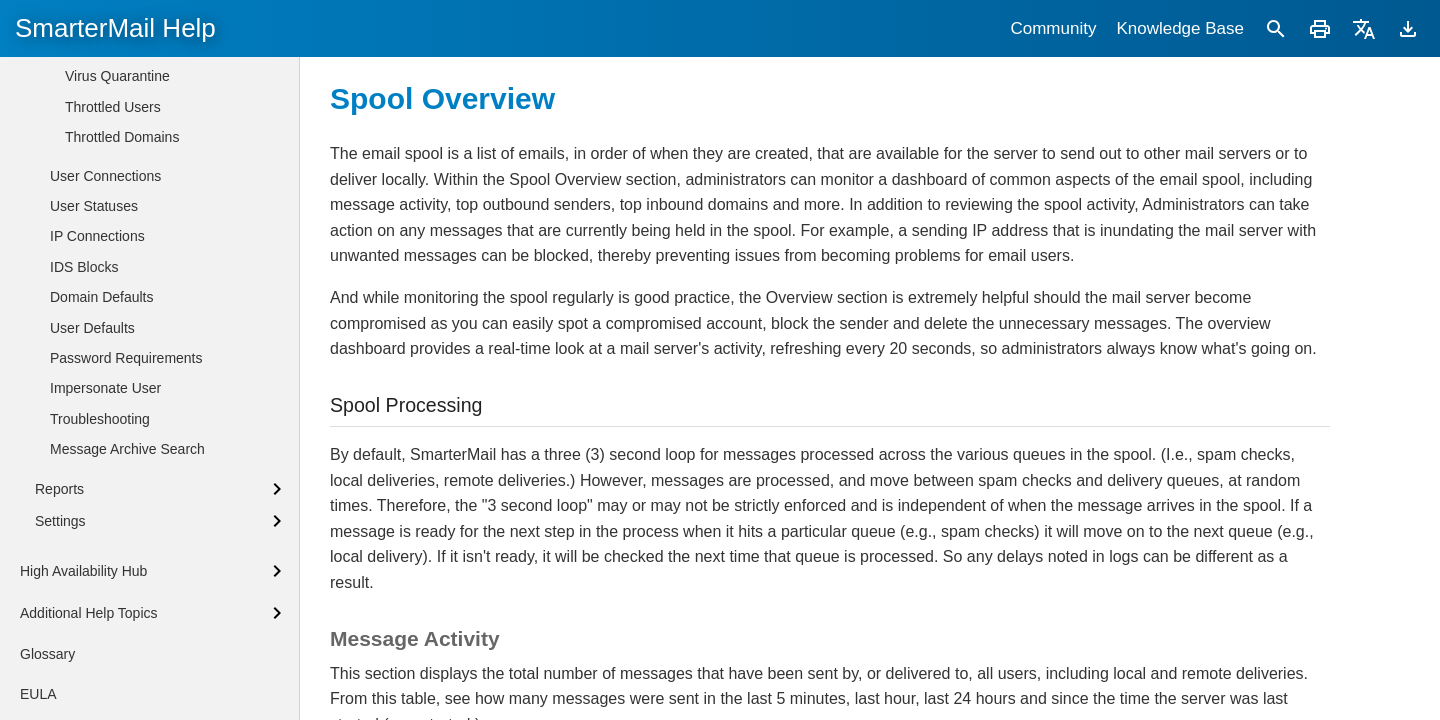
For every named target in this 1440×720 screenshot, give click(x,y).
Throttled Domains (122, 570)
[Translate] (1364, 28)
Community (1053, 28)
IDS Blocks (84, 700)
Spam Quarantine (120, 479)
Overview (94, 388)
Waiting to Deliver (119, 449)
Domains (77, 324)
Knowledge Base (1180, 28)
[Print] (1320, 28)
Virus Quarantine (117, 509)
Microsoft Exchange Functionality (137, 257)
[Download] (1408, 28)
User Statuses (94, 639)
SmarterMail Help (115, 28)
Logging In (67, 190)
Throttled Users (113, 540)
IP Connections (97, 669)
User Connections (105, 609)
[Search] (1276, 28)
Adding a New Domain (104, 223)
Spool (83, 418)
